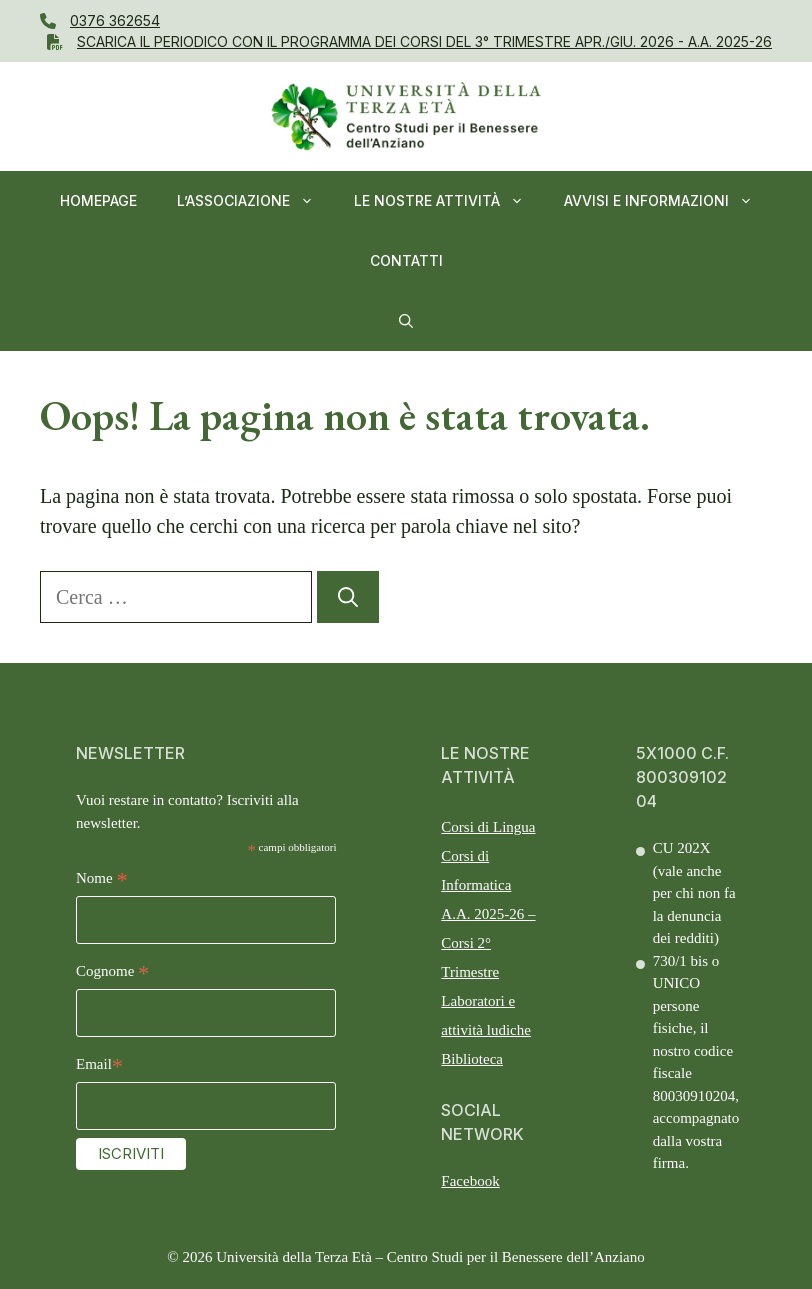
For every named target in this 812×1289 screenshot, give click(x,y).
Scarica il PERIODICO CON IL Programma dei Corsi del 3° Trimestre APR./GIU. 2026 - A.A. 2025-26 (424, 41)
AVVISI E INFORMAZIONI (668, 201)
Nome (102, 880)
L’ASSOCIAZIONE (255, 201)
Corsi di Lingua (488, 827)
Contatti (406, 260)
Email (99, 1066)
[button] (406, 321)
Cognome (112, 973)
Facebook (470, 1181)
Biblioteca (472, 1059)
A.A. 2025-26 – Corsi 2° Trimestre (488, 943)
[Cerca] (348, 597)
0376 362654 (115, 20)
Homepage (98, 200)
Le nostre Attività (449, 201)
